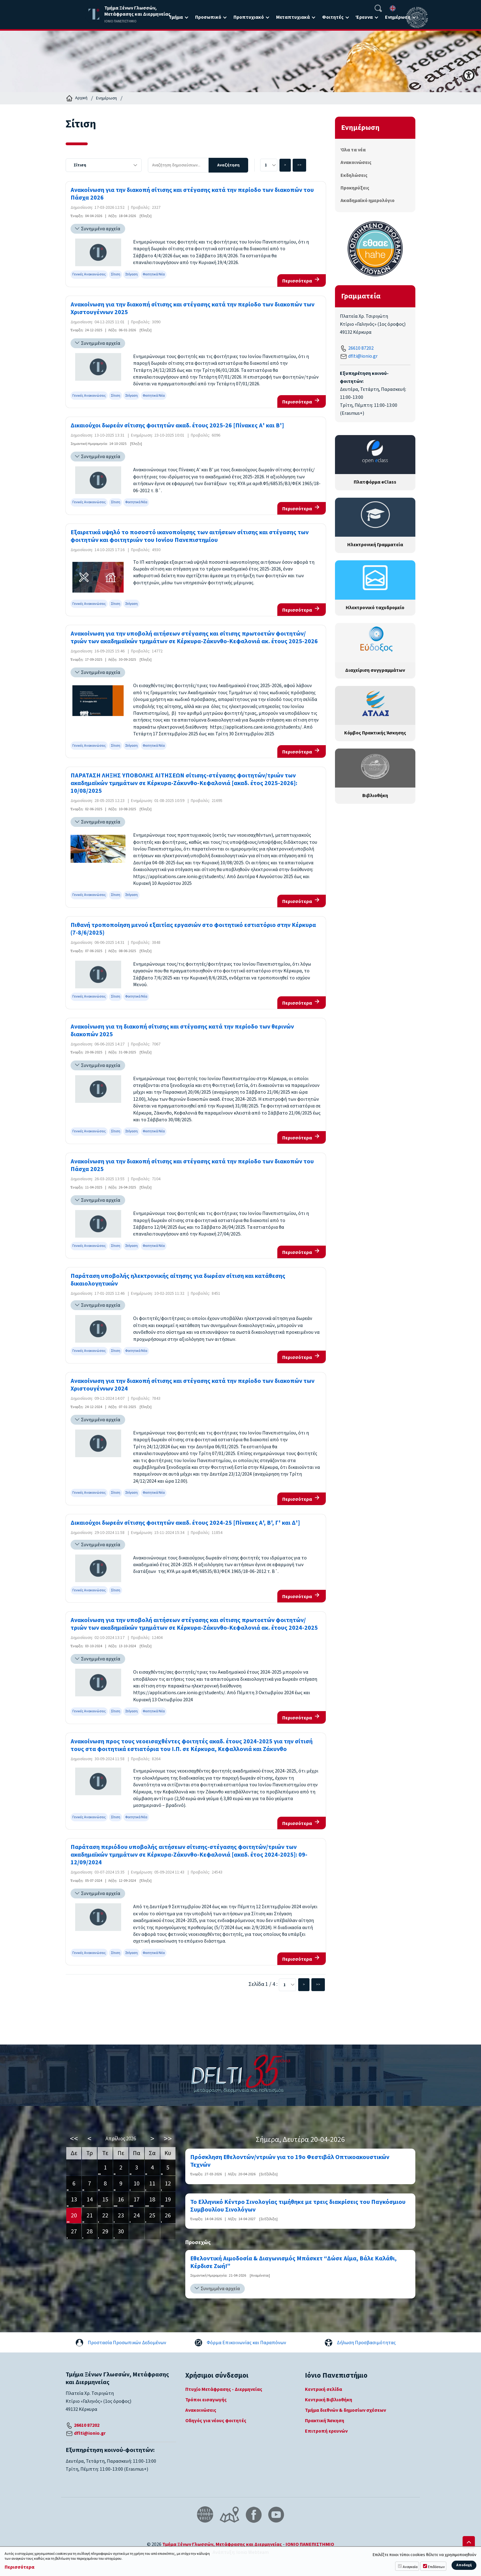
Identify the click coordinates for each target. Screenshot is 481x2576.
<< (74, 2138)
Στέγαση (131, 274)
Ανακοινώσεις (356, 162)
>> (299, 165)
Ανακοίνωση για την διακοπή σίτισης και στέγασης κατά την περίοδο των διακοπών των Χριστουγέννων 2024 (192, 1385)
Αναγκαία (410, 2567)
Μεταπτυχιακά (293, 17)
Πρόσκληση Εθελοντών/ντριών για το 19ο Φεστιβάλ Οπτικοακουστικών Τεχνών (289, 2161)
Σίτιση (115, 274)
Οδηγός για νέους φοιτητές (215, 2420)
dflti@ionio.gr (363, 356)
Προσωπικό (208, 17)
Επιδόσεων (436, 2567)
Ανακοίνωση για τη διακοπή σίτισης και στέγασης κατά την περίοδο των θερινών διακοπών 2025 (182, 1030)
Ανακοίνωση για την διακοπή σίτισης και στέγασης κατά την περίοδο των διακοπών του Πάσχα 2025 (192, 1165)
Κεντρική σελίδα (323, 2389)
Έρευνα (364, 17)
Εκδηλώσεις (354, 175)
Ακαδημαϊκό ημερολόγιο (367, 200)
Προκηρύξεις (355, 188)
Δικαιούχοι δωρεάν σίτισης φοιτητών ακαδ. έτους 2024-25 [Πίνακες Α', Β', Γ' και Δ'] (185, 1523)
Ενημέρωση (397, 17)
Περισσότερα (297, 281)
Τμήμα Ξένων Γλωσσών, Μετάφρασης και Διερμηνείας (222, 2544)
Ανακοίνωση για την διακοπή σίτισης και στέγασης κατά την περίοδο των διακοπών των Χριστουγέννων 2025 (192, 308)
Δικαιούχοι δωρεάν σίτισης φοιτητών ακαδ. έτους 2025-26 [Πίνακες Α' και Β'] (177, 426)
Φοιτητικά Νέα (154, 274)
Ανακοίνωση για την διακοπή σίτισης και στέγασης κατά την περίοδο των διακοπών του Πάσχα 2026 (192, 194)
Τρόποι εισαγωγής (206, 2399)
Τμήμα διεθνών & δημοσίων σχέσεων (345, 2410)
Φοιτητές (333, 17)
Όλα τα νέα (353, 149)
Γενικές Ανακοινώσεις (89, 274)
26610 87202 (361, 348)
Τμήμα (176, 17)
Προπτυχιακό (248, 17)
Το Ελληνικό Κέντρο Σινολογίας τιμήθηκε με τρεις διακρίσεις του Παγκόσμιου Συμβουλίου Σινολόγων (298, 2206)
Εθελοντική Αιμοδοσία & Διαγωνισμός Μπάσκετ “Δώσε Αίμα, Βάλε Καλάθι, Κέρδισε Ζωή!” (293, 2262)
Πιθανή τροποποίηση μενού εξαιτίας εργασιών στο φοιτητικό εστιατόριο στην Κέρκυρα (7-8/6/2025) (193, 929)
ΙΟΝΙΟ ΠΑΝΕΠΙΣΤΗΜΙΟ (310, 2544)
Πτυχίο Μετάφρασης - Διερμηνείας (223, 2389)
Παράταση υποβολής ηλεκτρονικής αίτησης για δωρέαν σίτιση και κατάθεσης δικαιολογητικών (178, 1280)
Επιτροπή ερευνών (326, 2431)
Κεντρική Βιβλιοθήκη (328, 2399)
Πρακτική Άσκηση (324, 2420)
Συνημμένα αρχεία (100, 228)
